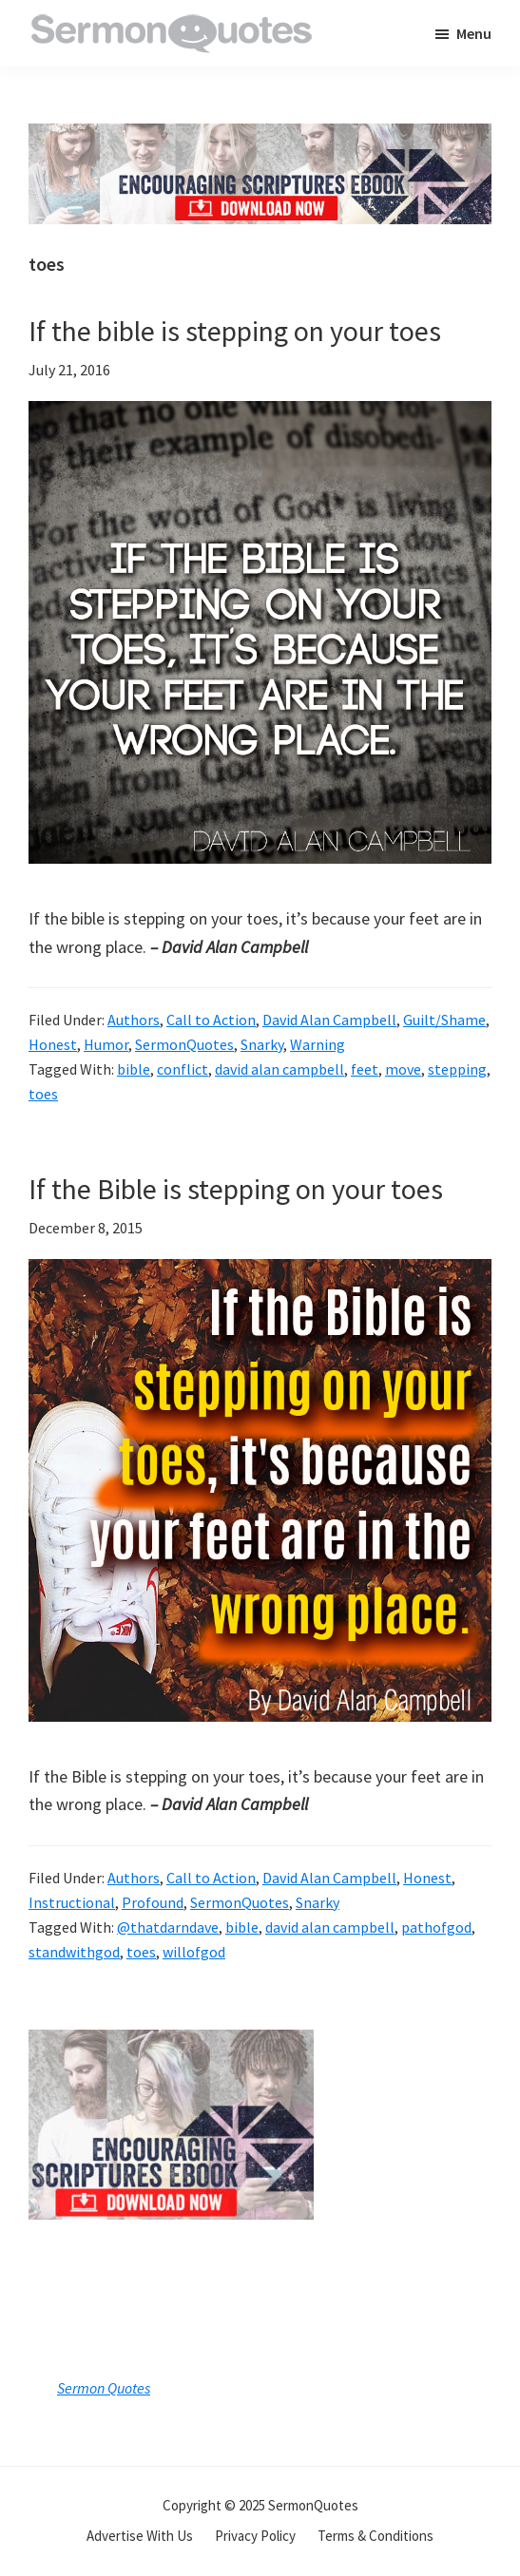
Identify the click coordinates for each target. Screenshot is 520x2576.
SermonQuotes (184, 1044)
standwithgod (74, 1951)
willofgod (194, 1951)
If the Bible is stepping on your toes (236, 1189)
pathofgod (436, 1927)
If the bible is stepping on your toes (235, 331)
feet (364, 1068)
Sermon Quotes (103, 2387)
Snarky (262, 1044)
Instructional (72, 1902)
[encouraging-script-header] (260, 137)
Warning (317, 1044)
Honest (53, 1044)
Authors (133, 1019)
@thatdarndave (168, 1927)
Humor (106, 1044)
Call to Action (211, 1019)
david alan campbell (279, 1068)
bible (133, 1068)
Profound (152, 1902)
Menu (473, 33)
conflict (182, 1068)
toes (43, 1093)
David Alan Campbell (329, 1019)
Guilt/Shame (444, 1019)
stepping (457, 1068)
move (403, 1068)
